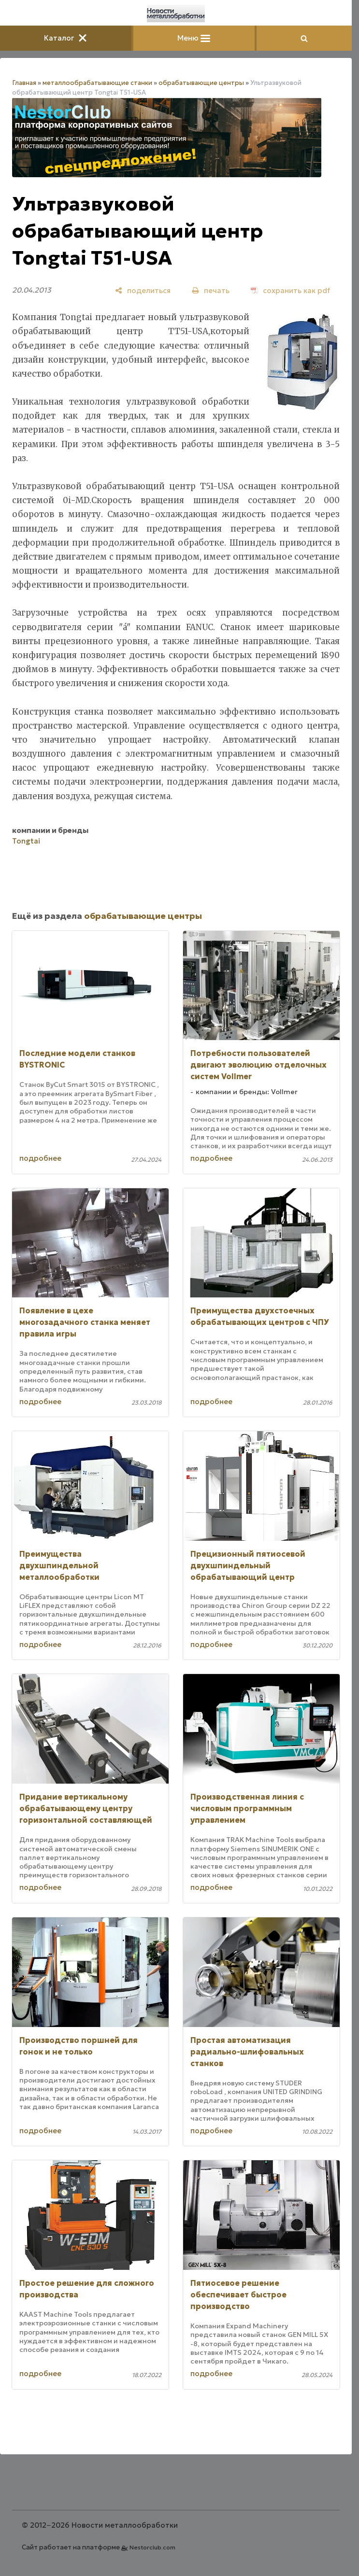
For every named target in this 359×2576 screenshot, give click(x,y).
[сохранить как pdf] (290, 290)
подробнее (40, 1158)
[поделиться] (142, 290)
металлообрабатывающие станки (97, 83)
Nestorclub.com (152, 2547)
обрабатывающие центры (201, 83)
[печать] (210, 290)
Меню (193, 37)
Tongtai (26, 840)
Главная (24, 83)
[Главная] (176, 13)
